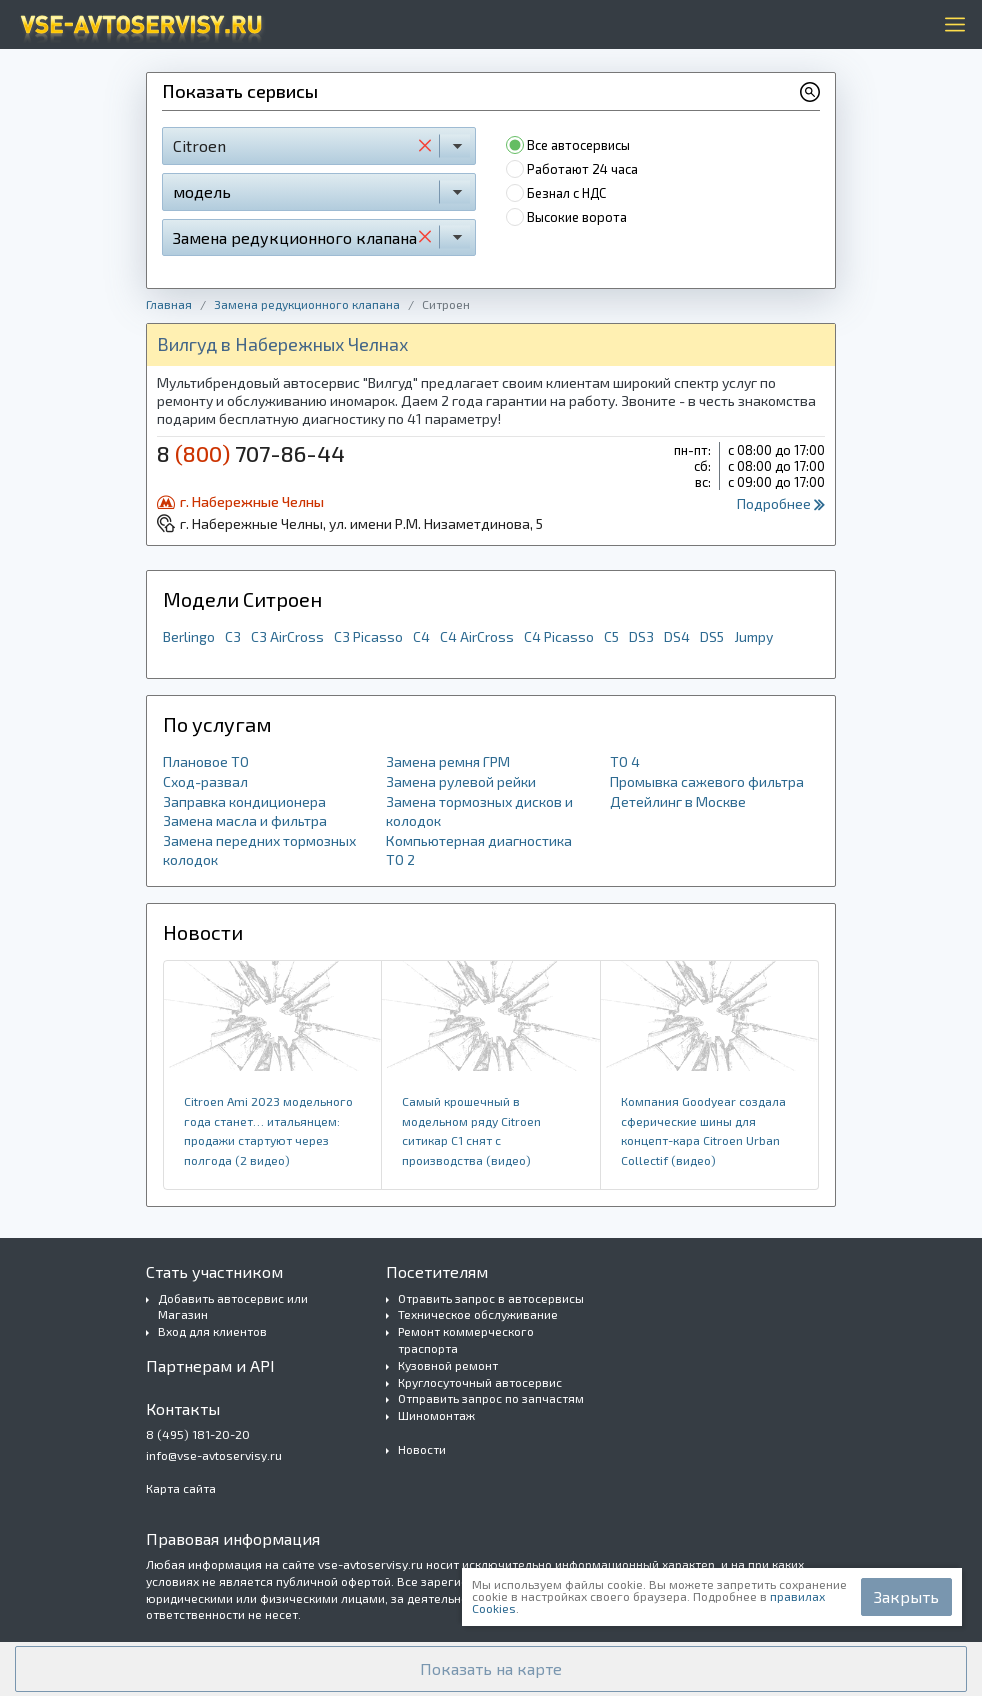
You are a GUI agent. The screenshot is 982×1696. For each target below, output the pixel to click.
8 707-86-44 (251, 453)
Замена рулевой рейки (461, 781)
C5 (611, 636)
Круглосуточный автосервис (480, 1382)
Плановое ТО (206, 761)
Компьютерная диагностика (479, 840)
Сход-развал (205, 781)
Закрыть (906, 1596)
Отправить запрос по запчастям (491, 1398)
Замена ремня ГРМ (448, 761)
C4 (421, 636)
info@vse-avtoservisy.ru (214, 1455)
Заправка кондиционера (244, 801)
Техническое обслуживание (478, 1314)
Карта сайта (181, 1488)
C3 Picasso (368, 636)
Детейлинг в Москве (678, 801)
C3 (233, 636)
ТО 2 (400, 859)
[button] (491, 1669)
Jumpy (753, 636)
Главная (169, 304)
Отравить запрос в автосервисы (491, 1298)
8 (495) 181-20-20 (198, 1434)
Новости (422, 1449)
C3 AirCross (287, 636)
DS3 (641, 636)
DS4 (677, 636)
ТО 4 (625, 761)
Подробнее (781, 503)
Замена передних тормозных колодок (259, 850)
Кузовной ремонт (448, 1365)
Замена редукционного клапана (307, 304)
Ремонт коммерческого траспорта (466, 1339)
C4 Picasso (559, 636)
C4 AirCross (477, 636)
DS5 (712, 636)
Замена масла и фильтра (245, 820)
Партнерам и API (210, 1365)
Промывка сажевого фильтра (707, 781)
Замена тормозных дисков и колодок (479, 811)
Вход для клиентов (212, 1331)
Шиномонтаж (436, 1415)
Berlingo (189, 636)
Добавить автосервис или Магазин (233, 1306)
